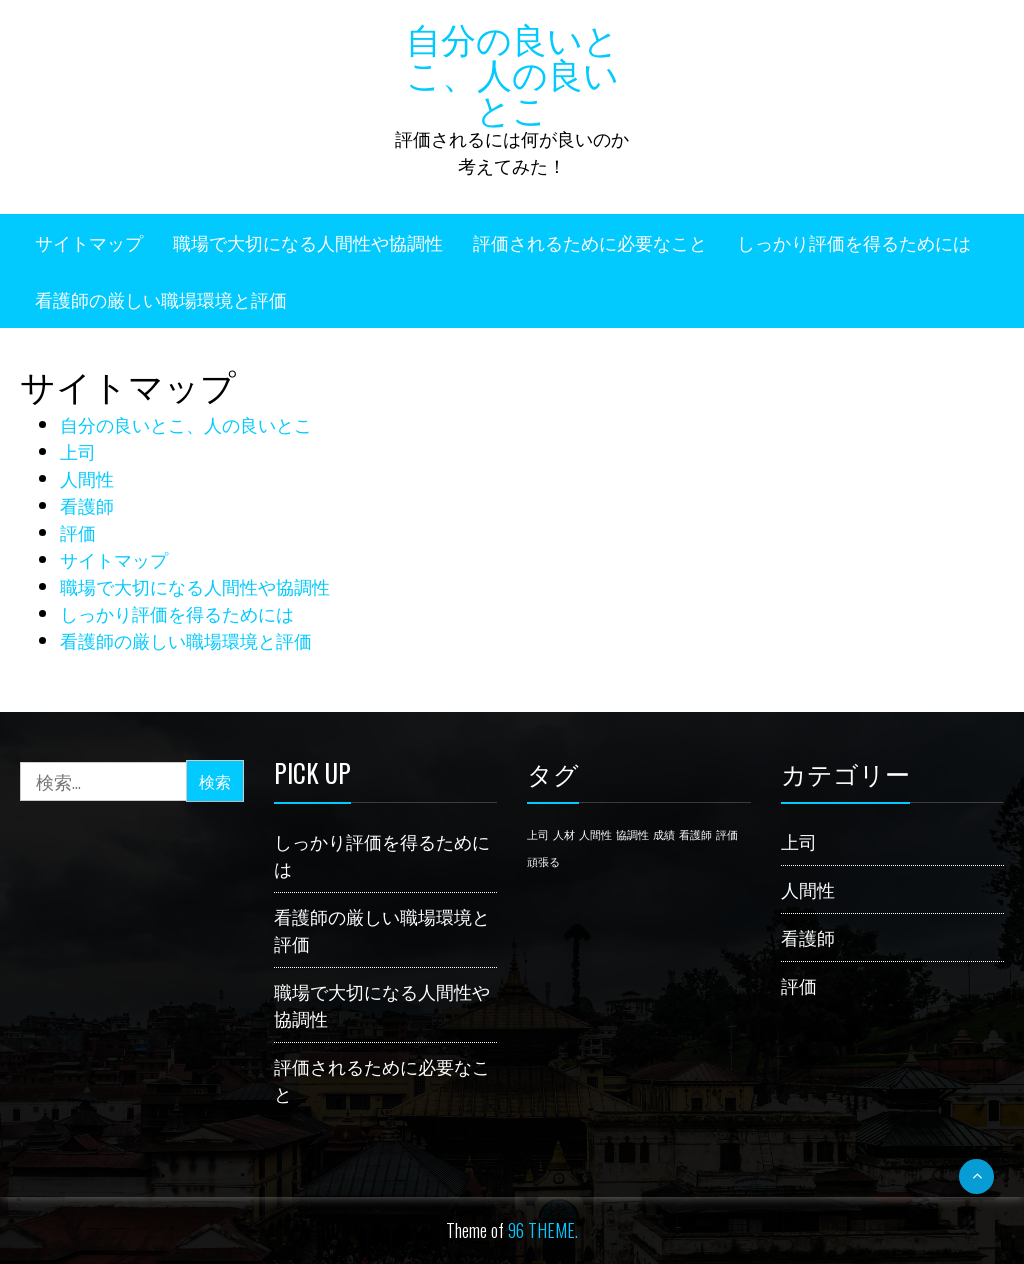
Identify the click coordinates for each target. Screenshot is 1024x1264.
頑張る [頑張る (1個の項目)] (543, 861)
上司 (78, 451)
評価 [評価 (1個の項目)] (727, 834)
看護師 (87, 505)
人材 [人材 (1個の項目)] (564, 834)
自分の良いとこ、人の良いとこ (512, 72)
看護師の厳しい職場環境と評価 (161, 299)
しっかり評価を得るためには (854, 242)
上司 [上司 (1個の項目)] (538, 834)
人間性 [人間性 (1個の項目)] (595, 834)
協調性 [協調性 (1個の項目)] (632, 834)
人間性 (87, 478)
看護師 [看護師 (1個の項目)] (695, 834)
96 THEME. (543, 1230)
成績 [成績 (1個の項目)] (664, 834)
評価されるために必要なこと (590, 242)
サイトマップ (89, 242)
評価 (78, 532)
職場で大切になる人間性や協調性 (308, 242)
